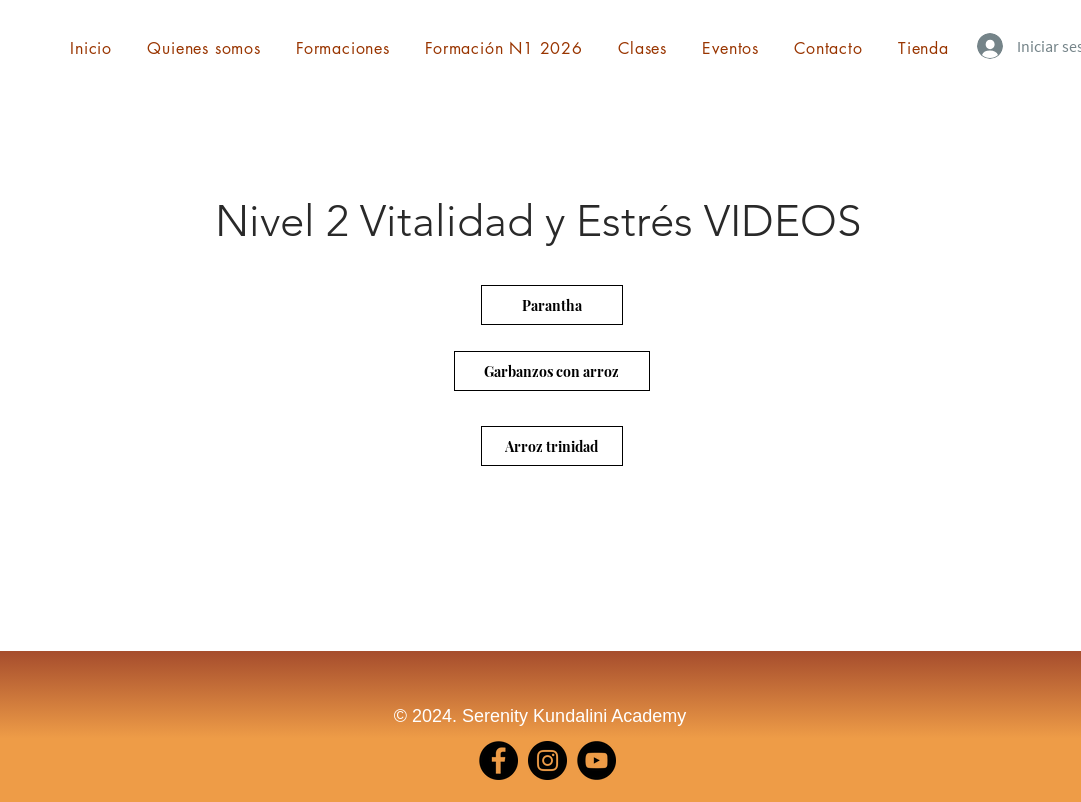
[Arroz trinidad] (552, 446)
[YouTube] (596, 760)
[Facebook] (498, 760)
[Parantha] (552, 305)
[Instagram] (547, 760)
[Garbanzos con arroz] (552, 371)
